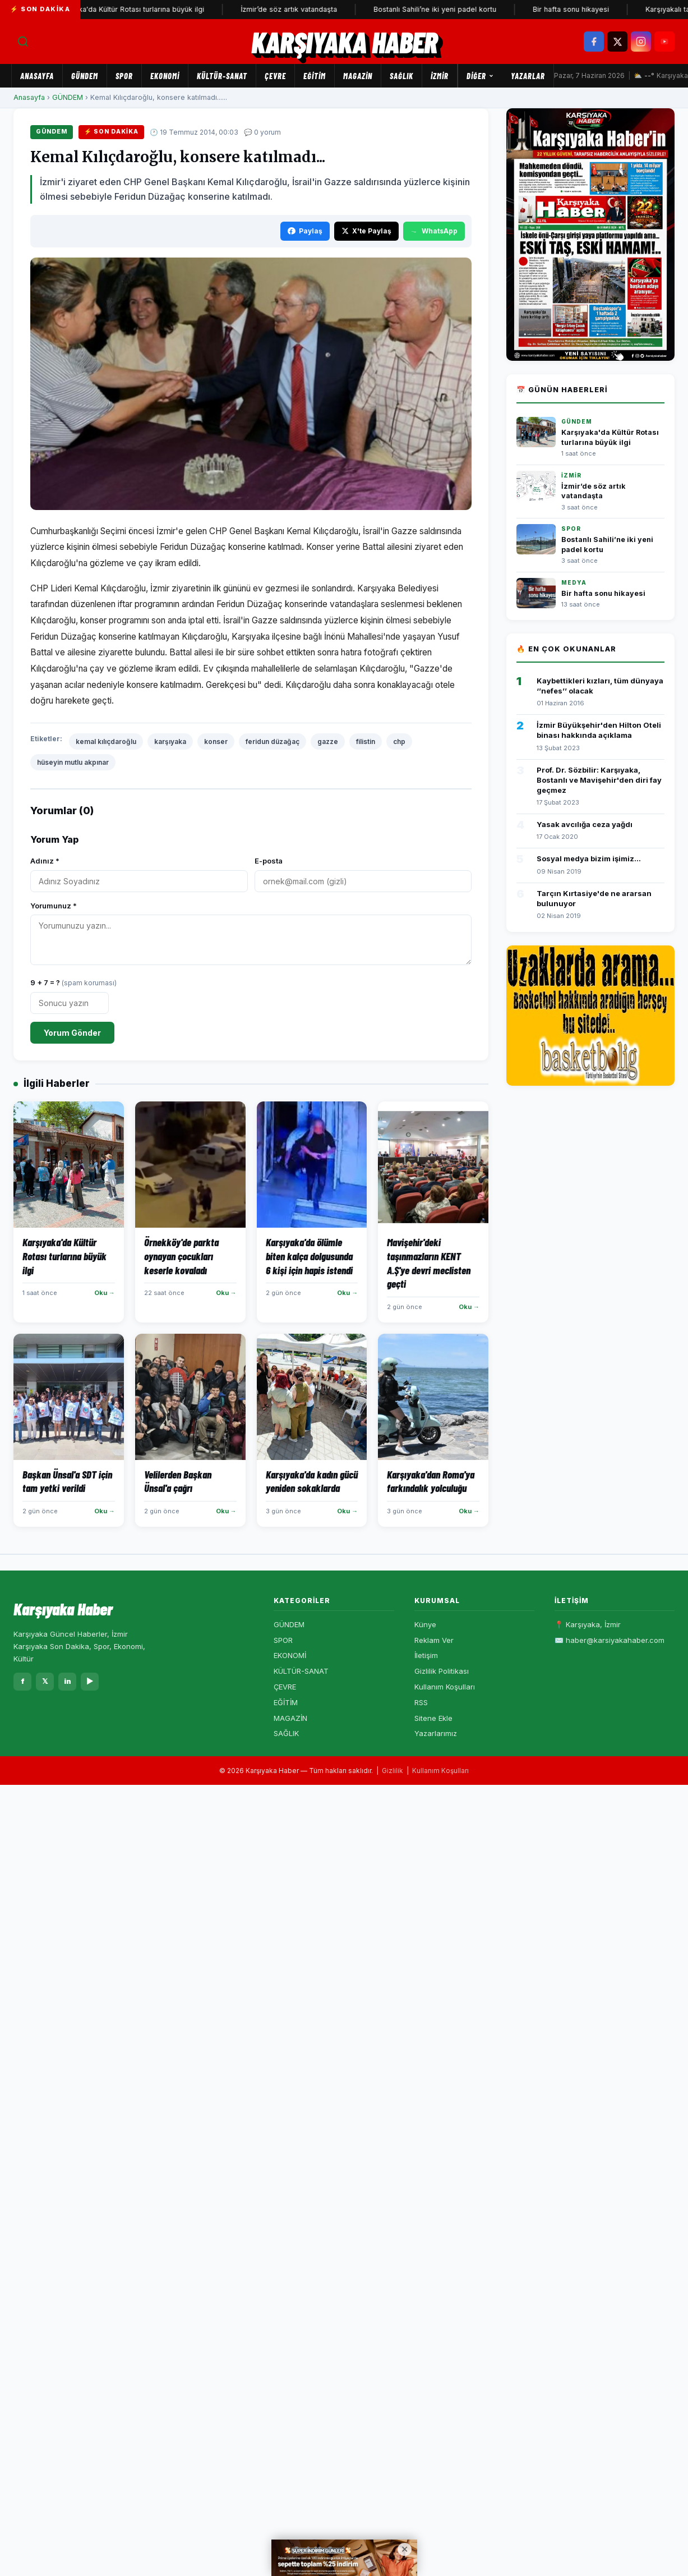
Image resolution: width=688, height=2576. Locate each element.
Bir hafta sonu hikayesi (579, 9)
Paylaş (305, 231)
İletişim (426, 1655)
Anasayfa (37, 76)
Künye (425, 1624)
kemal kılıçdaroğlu (106, 741)
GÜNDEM (84, 76)
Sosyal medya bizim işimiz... (589, 858)
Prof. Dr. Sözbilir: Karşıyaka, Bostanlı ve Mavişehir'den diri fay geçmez (599, 780)
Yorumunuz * (53, 905)
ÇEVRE (275, 76)
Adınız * (44, 860)
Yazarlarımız (435, 1733)
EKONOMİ (164, 76)
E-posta (269, 860)
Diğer (480, 76)
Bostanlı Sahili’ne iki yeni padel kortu (442, 9)
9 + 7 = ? (73, 982)
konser (216, 741)
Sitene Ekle (433, 1718)
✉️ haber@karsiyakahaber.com (609, 1640)
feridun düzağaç (272, 741)
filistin (365, 741)
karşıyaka (170, 741)
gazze (327, 741)
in (67, 1681)
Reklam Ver (434, 1640)
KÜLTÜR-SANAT (222, 76)
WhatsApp (434, 231)
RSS (421, 1702)
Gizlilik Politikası (441, 1670)
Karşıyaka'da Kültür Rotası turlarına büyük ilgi (137, 9)
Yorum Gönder (72, 1032)
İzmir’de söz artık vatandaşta (296, 9)
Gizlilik (392, 1770)
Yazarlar (528, 76)
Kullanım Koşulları (444, 1686)
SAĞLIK (401, 76)
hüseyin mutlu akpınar (73, 762)
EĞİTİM (314, 76)
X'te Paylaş (366, 231)
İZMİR (440, 76)
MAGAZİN (357, 76)
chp (399, 741)
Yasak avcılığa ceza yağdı (584, 824)
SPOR (124, 76)
